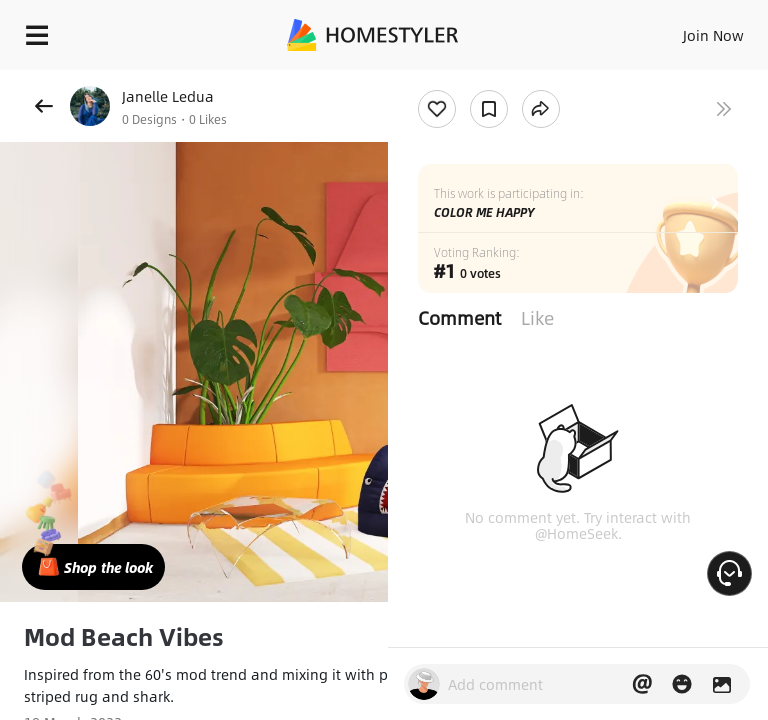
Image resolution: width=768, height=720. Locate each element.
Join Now (713, 35)
